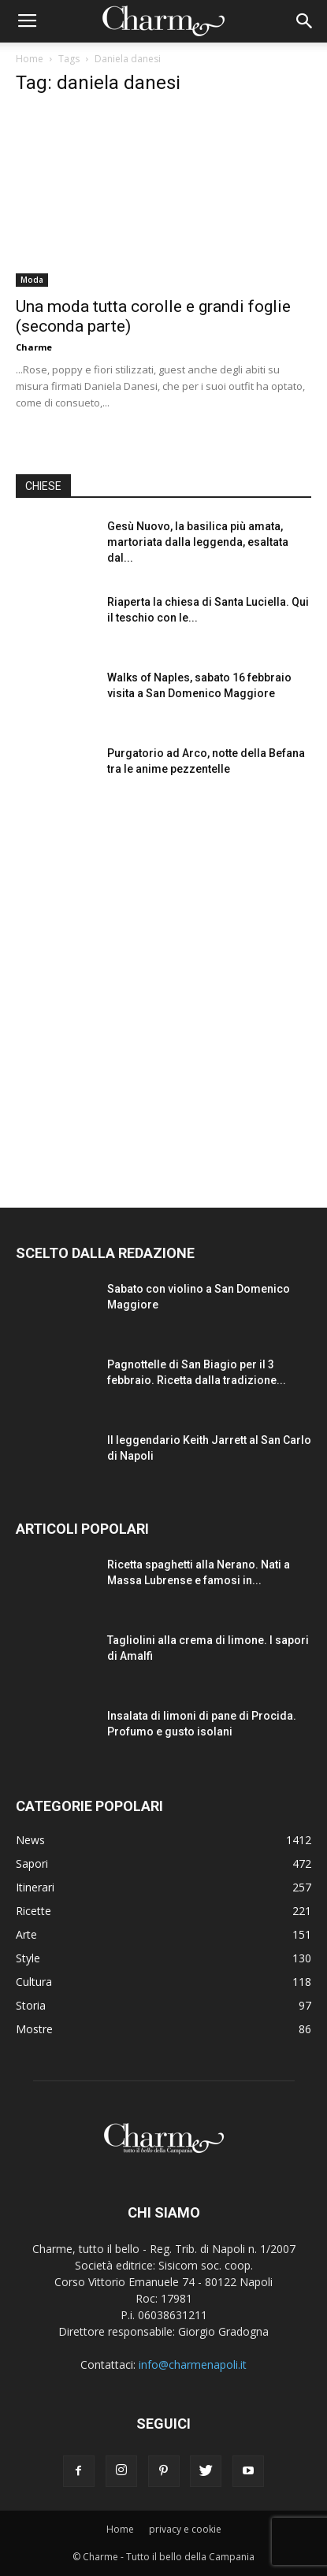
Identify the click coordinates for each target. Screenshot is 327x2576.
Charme (34, 347)
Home (29, 58)
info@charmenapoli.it (193, 2364)
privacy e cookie (185, 2529)
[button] (305, 21)
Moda (31, 279)
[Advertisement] (163, 989)
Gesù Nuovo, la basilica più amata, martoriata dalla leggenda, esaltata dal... (197, 542)
